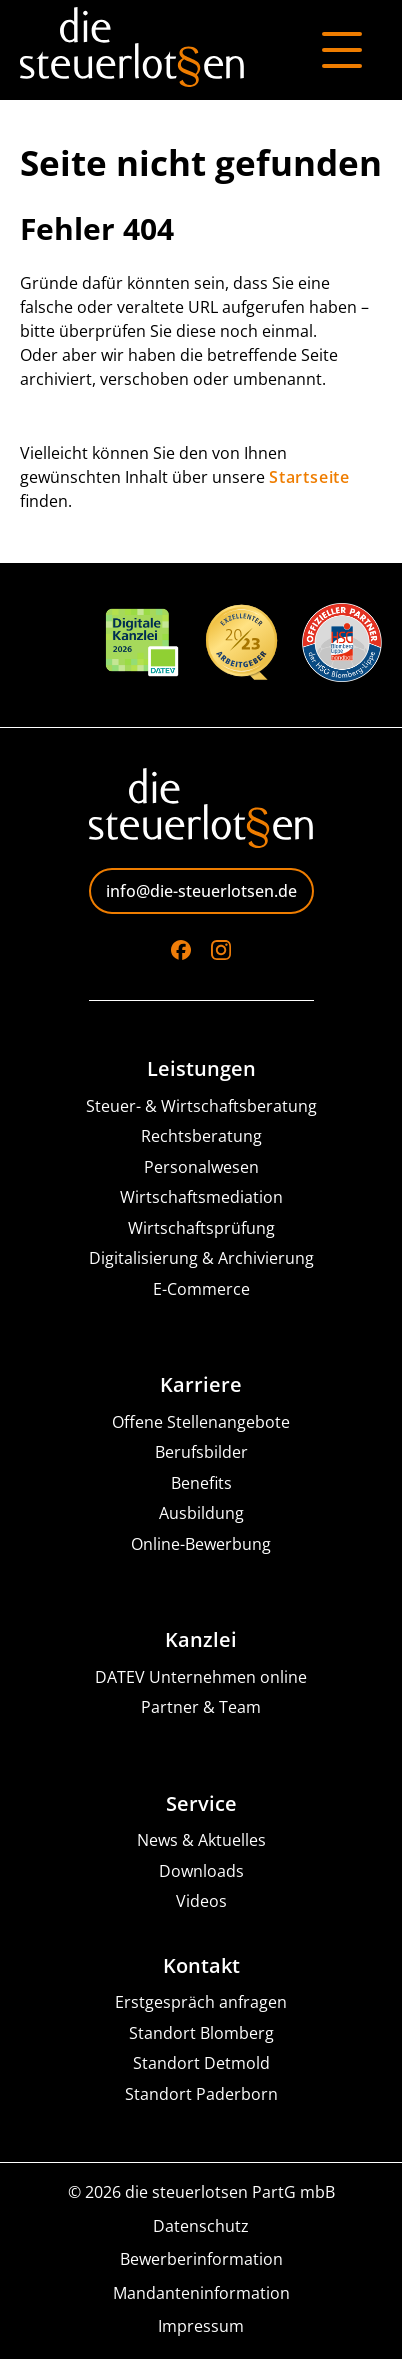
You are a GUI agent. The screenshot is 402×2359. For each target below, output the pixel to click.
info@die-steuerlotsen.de (201, 891)
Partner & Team (201, 1707)
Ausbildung (201, 1513)
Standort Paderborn (201, 2094)
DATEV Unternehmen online (201, 1677)
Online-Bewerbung (201, 1544)
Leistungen (201, 1069)
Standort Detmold (201, 2063)
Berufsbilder (201, 1452)
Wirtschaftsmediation (201, 1197)
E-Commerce (201, 1289)
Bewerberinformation (201, 2259)
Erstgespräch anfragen (201, 2002)
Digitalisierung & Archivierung (201, 1258)
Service (201, 1804)
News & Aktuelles (201, 1840)
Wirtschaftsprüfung (201, 1228)
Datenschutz (201, 2226)
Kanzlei (201, 1640)
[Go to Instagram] (221, 950)
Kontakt (201, 1966)
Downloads (201, 1871)
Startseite (309, 477)
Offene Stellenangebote (201, 1422)
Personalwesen (201, 1167)
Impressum (201, 2326)
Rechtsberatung (201, 1136)
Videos (201, 1901)
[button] (36, 2323)
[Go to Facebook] (181, 950)
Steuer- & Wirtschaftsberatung (201, 1106)
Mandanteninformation (201, 2293)
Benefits (201, 1483)
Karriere (201, 1385)
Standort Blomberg (201, 2033)
